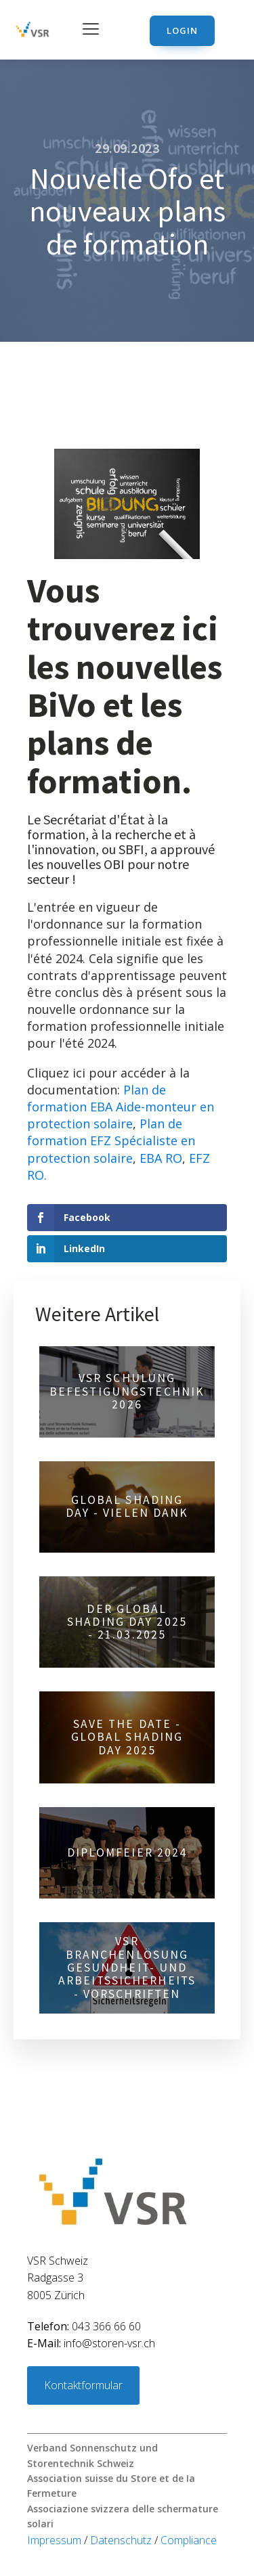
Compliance (189, 2540)
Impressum (55, 2540)
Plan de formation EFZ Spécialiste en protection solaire (111, 1140)
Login (182, 30)
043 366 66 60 (84, 2326)
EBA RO (161, 1158)
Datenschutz (122, 2540)
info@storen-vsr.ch (91, 2343)
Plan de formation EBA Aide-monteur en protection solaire (120, 1107)
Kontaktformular (83, 2385)
